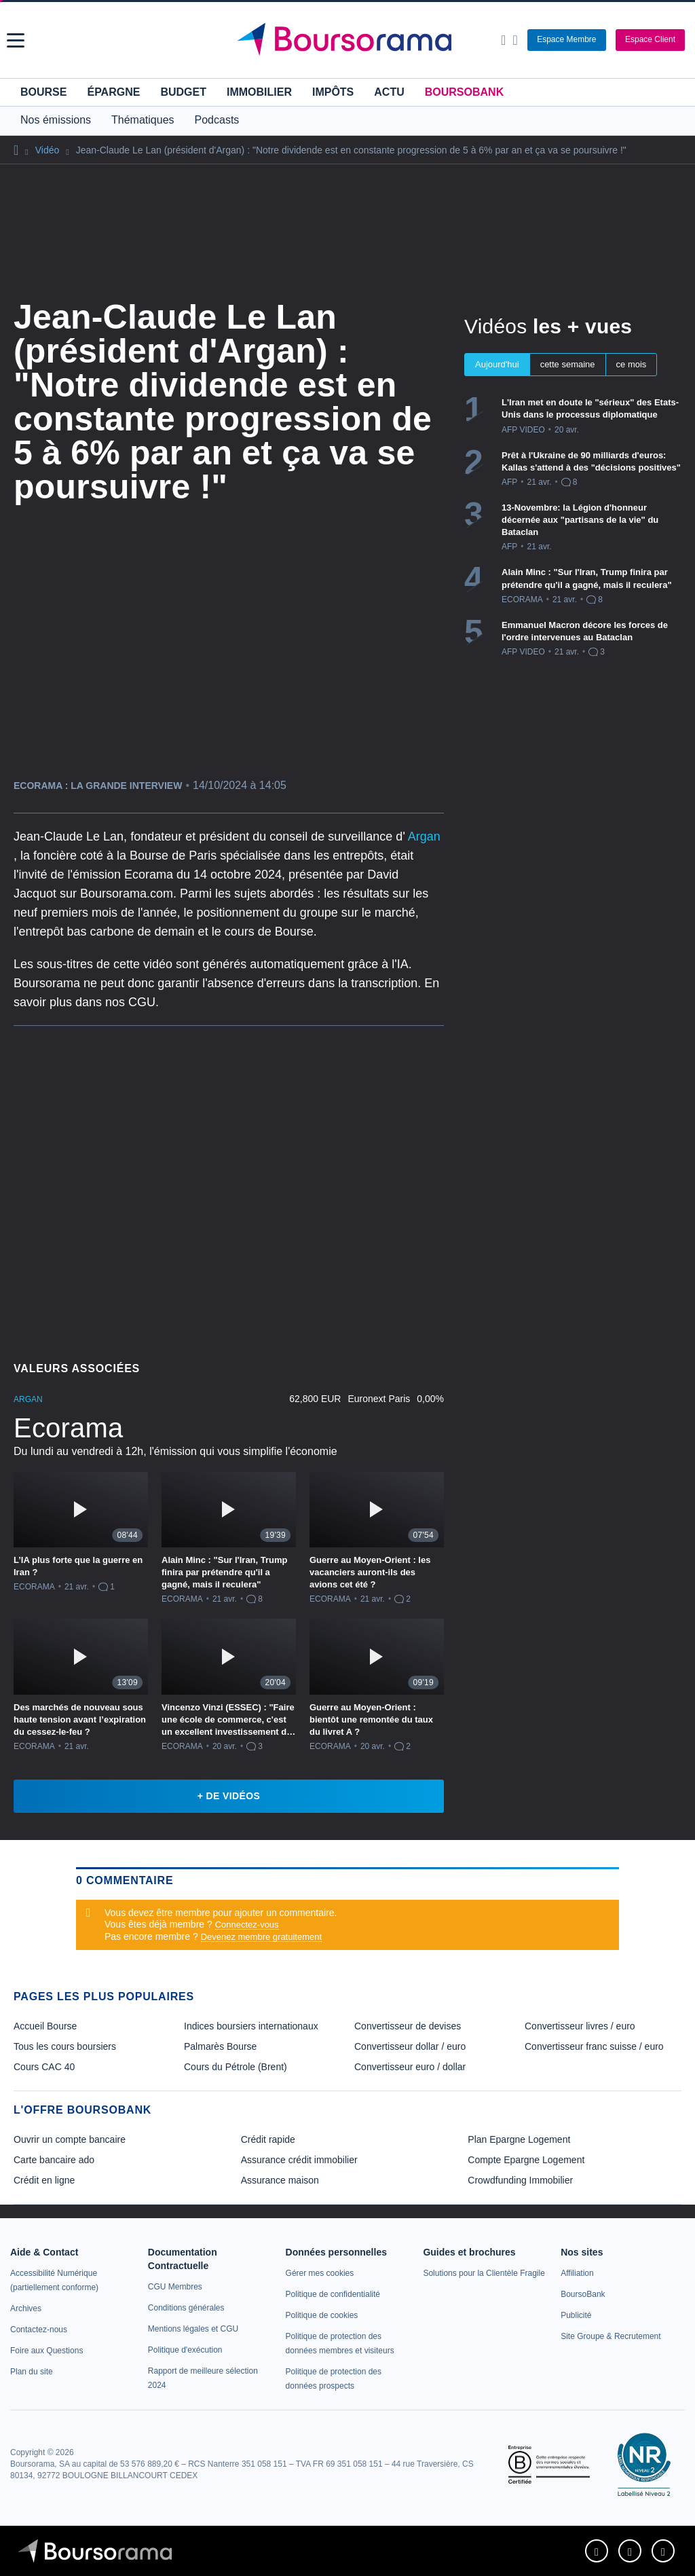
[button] (15, 40)
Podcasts (217, 120)
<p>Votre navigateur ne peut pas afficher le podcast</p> (229, 1188)
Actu (389, 92)
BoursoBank (464, 92)
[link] (25, 2308)
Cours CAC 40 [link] (44, 2066)
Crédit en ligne (44, 2180)
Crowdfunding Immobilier (520, 2180)
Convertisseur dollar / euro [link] (410, 2046)
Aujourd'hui (497, 364)
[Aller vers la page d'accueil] (350, 40)
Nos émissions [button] (55, 120)
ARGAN (28, 1399)
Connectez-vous (247, 1924)
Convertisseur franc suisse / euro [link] (594, 2046)
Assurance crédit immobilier (299, 2159)
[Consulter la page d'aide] (514, 40)
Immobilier (259, 92)
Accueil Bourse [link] (45, 2026)
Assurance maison (280, 2180)
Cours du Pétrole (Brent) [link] (235, 2066)
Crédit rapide (268, 2139)
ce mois (631, 364)
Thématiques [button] (142, 120)
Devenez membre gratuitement (261, 1937)
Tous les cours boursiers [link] (65, 2046)
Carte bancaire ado (54, 2159)
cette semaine (567, 364)
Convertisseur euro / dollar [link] (410, 2066)
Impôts (333, 92)
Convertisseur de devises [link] (407, 2026)
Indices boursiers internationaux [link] (251, 2026)
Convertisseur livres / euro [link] (580, 2026)
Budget (183, 92)
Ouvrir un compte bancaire (70, 2139)
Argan (424, 836)
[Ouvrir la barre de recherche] (503, 40)
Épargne (113, 92)
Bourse (43, 92)
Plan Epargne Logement (519, 2139)
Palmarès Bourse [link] (220, 2046)
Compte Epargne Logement (526, 2159)
